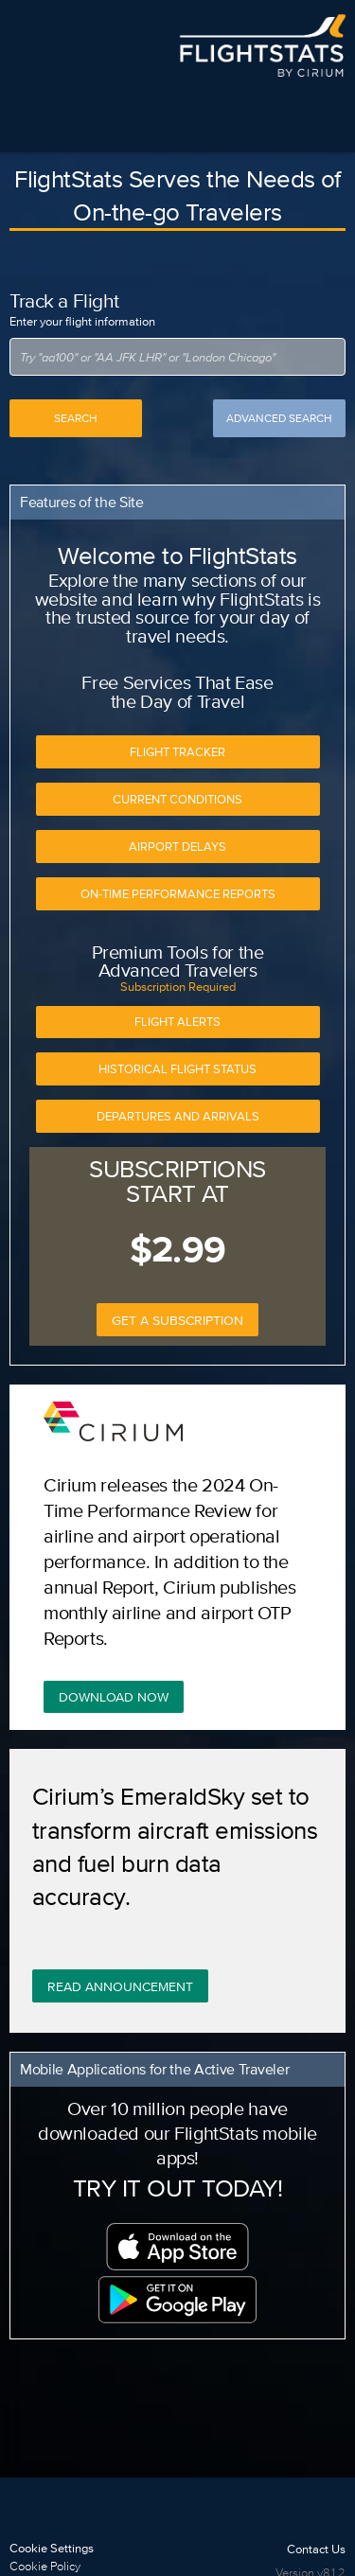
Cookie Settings (51, 2548)
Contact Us (316, 2549)
